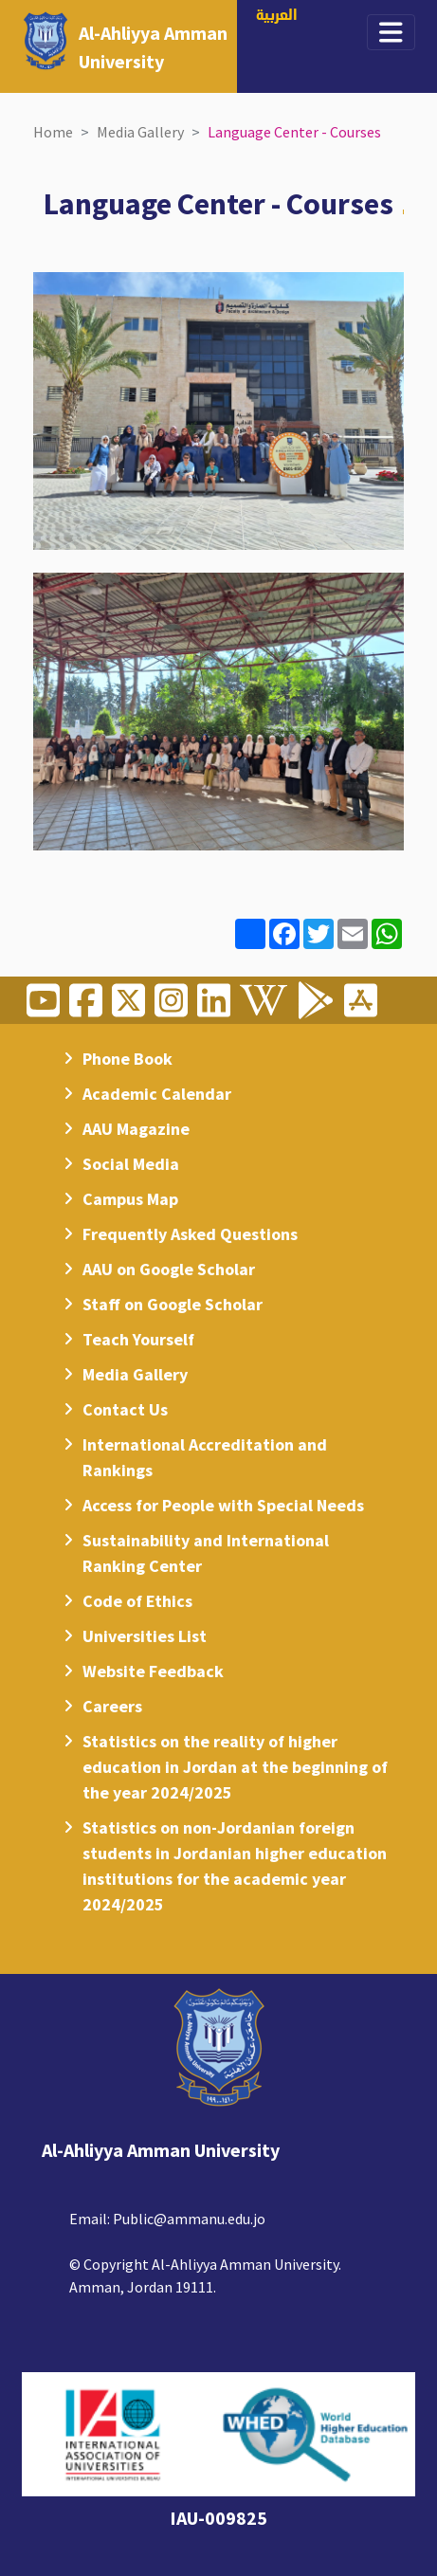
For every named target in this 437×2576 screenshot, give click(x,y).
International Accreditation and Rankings (204, 1457)
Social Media (130, 1164)
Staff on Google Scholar (172, 1304)
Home (53, 131)
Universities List (144, 1636)
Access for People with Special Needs (223, 1505)
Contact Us (125, 1409)
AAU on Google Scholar (168, 1269)
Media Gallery (140, 131)
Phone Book (127, 1058)
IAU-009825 (218, 2518)
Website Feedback (153, 1671)
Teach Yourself (138, 1339)
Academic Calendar (156, 1094)
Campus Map (130, 1199)
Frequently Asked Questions (190, 1234)
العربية (277, 16)
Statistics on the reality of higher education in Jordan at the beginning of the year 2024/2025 (235, 1766)
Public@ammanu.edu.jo (189, 2218)
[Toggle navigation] (391, 32)
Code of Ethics (137, 1601)
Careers (112, 1706)
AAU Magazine (136, 1129)
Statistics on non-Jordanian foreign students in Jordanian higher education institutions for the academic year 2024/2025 (234, 1866)
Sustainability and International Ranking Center (205, 1553)
